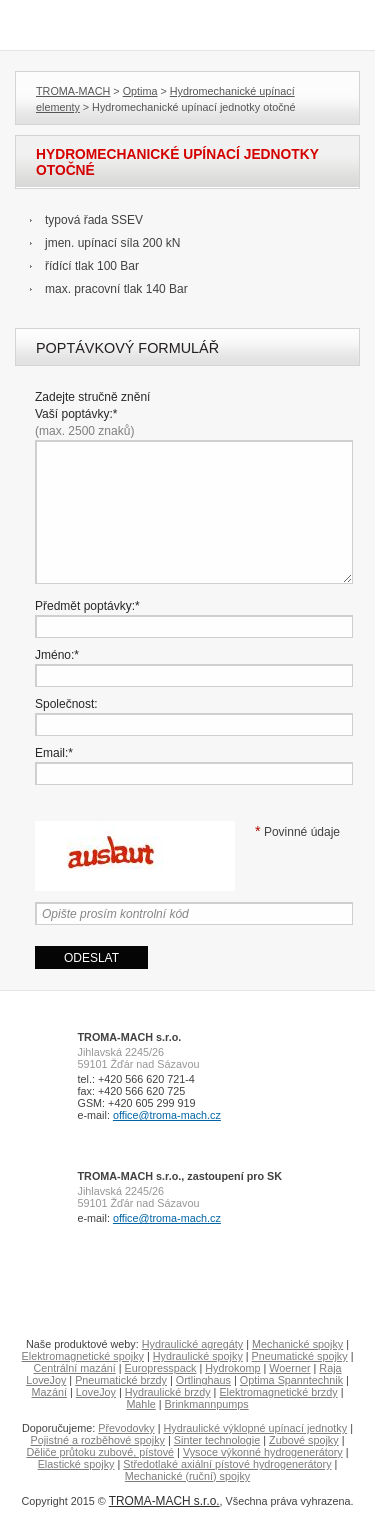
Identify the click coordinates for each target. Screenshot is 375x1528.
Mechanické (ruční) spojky (187, 1476)
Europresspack (160, 1368)
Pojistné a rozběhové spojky (98, 1440)
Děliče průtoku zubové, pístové (100, 1452)
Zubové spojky (304, 1440)
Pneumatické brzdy (121, 1380)
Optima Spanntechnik (291, 1380)
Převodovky (126, 1428)
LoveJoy (96, 1392)
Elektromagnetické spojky (83, 1356)
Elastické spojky (76, 1464)
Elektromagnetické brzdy (278, 1392)
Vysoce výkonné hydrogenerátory (263, 1452)
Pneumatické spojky (300, 1356)
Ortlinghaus (203, 1380)
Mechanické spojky (297, 1344)
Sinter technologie (217, 1440)
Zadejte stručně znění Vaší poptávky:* (92, 414)
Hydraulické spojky (198, 1356)
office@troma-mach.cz (167, 1115)
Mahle (140, 1404)
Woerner (289, 1368)
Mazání (49, 1392)
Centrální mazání (74, 1368)
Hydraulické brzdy (168, 1392)
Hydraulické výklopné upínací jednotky (255, 1428)
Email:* (54, 753)
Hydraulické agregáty (192, 1344)
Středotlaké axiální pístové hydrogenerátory (227, 1464)
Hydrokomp (232, 1368)
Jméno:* (57, 655)
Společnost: (66, 704)
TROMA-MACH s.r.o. (164, 1501)
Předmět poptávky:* (87, 606)
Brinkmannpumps (207, 1404)
